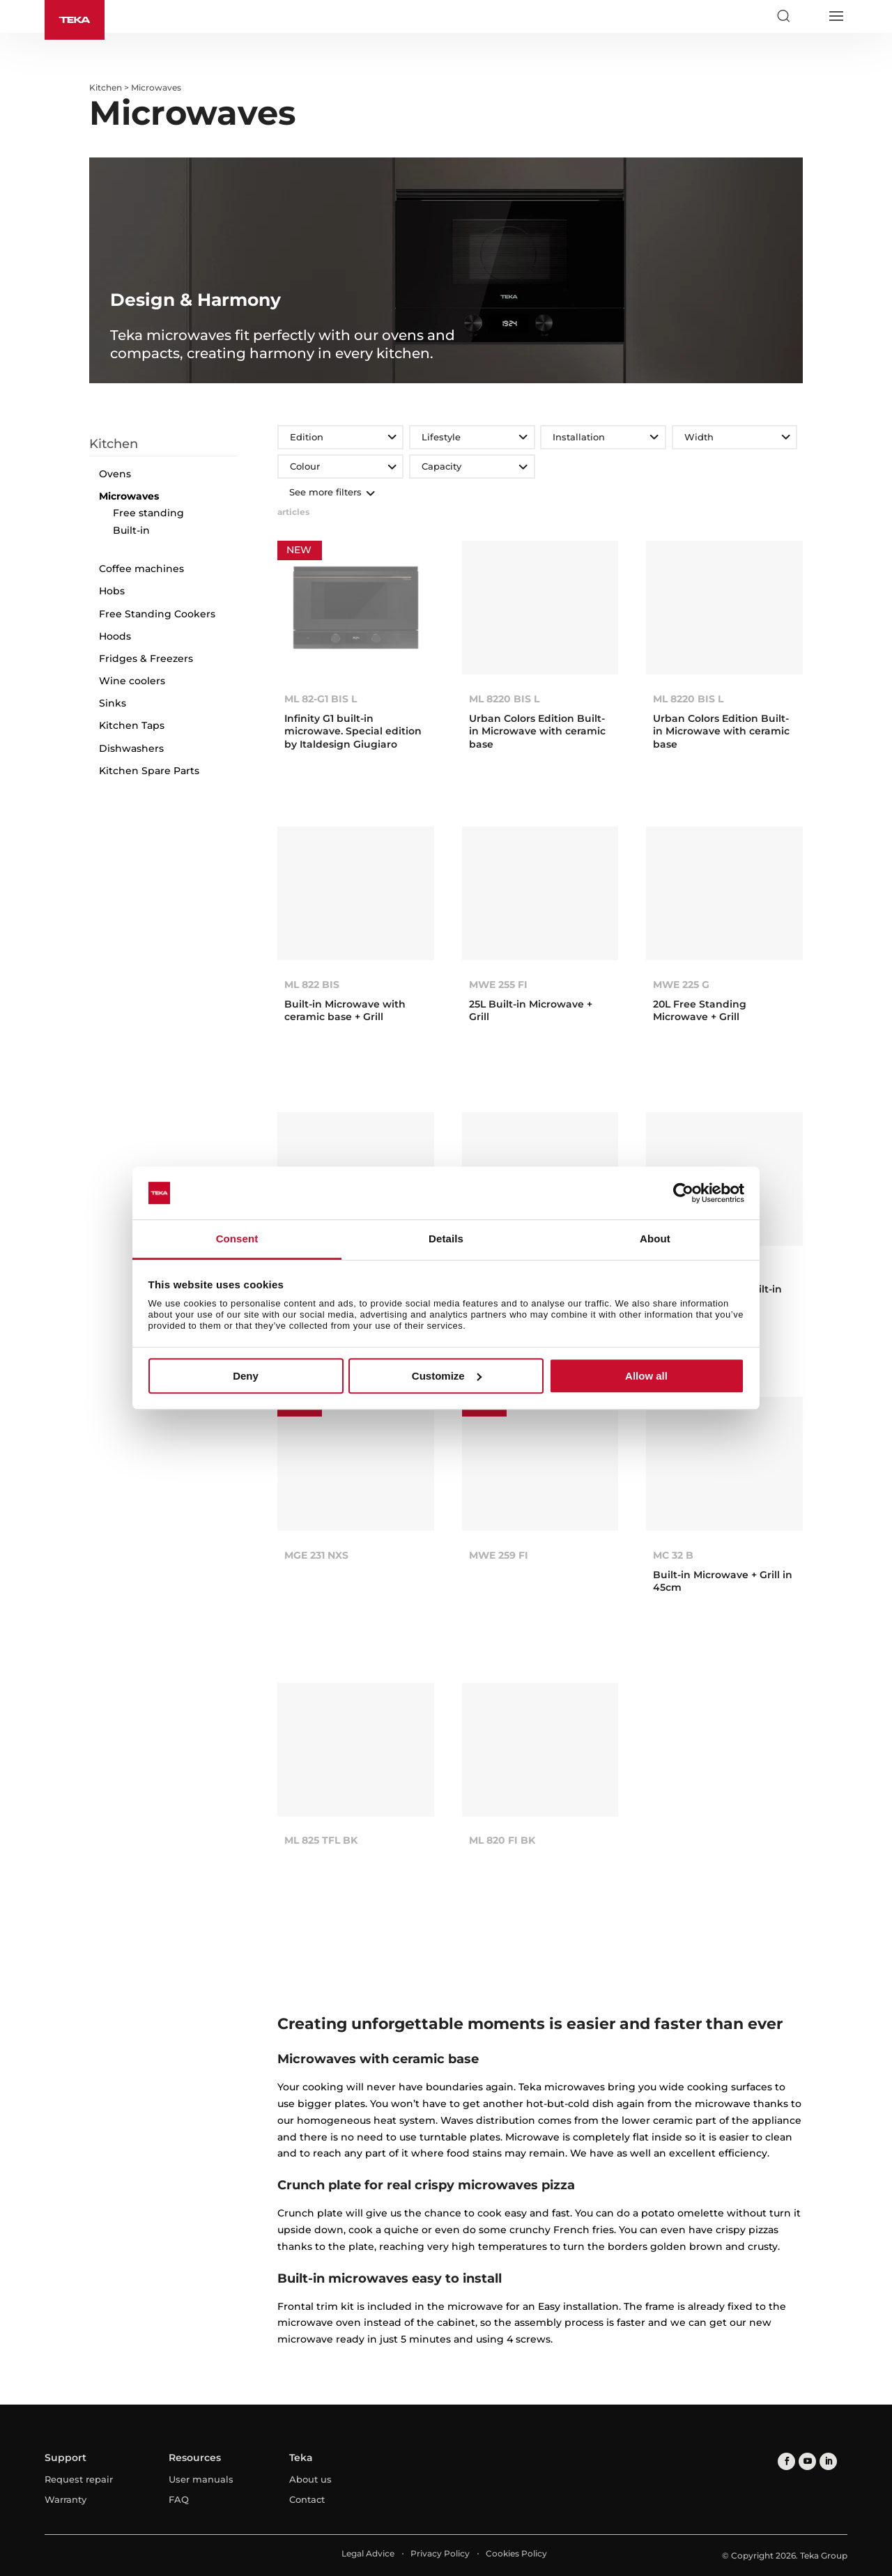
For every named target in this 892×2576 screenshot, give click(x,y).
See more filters (330, 492)
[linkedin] (828, 2461)
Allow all (646, 1376)
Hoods (115, 636)
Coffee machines (141, 568)
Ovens (115, 474)
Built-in (131, 530)
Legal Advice (367, 2553)
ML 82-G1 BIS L (320, 699)
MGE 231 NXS (316, 1555)
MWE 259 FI (498, 1555)
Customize (447, 1376)
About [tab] (655, 1239)
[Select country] (809, 16)
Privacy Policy (440, 2553)
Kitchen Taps (131, 725)
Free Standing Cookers (157, 614)
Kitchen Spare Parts (149, 771)
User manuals (201, 2479)
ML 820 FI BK (502, 1840)
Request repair (79, 2479)
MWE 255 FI (498, 984)
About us (310, 2479)
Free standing (148, 513)
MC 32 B (673, 1555)
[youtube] (807, 2461)
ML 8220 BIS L (504, 699)
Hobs (112, 591)
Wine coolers (132, 681)
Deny (246, 1376)
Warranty (65, 2499)
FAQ (179, 2499)
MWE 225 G (681, 984)
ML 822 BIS (311, 984)
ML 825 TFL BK (320, 1840)
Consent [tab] (237, 1239)
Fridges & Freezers (146, 658)
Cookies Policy (516, 2553)
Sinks (112, 703)
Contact (307, 2499)
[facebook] (786, 2461)
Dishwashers (131, 748)
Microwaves (129, 496)
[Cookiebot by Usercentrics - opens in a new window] (683, 1192)
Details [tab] (446, 1239)
